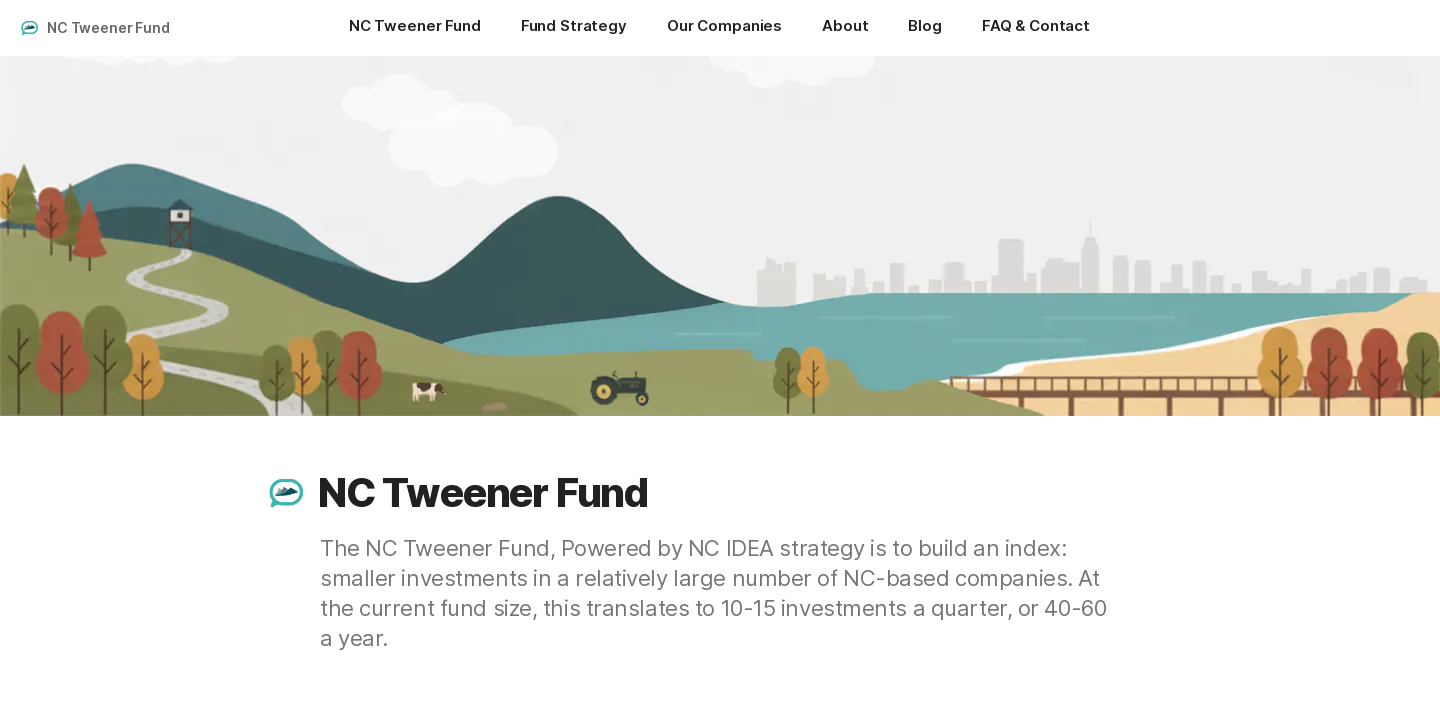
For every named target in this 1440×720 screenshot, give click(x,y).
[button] (287, 493)
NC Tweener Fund (108, 27)
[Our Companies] (724, 28)
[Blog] (924, 28)
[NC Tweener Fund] (415, 28)
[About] (845, 28)
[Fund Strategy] (574, 28)
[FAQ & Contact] (1036, 28)
